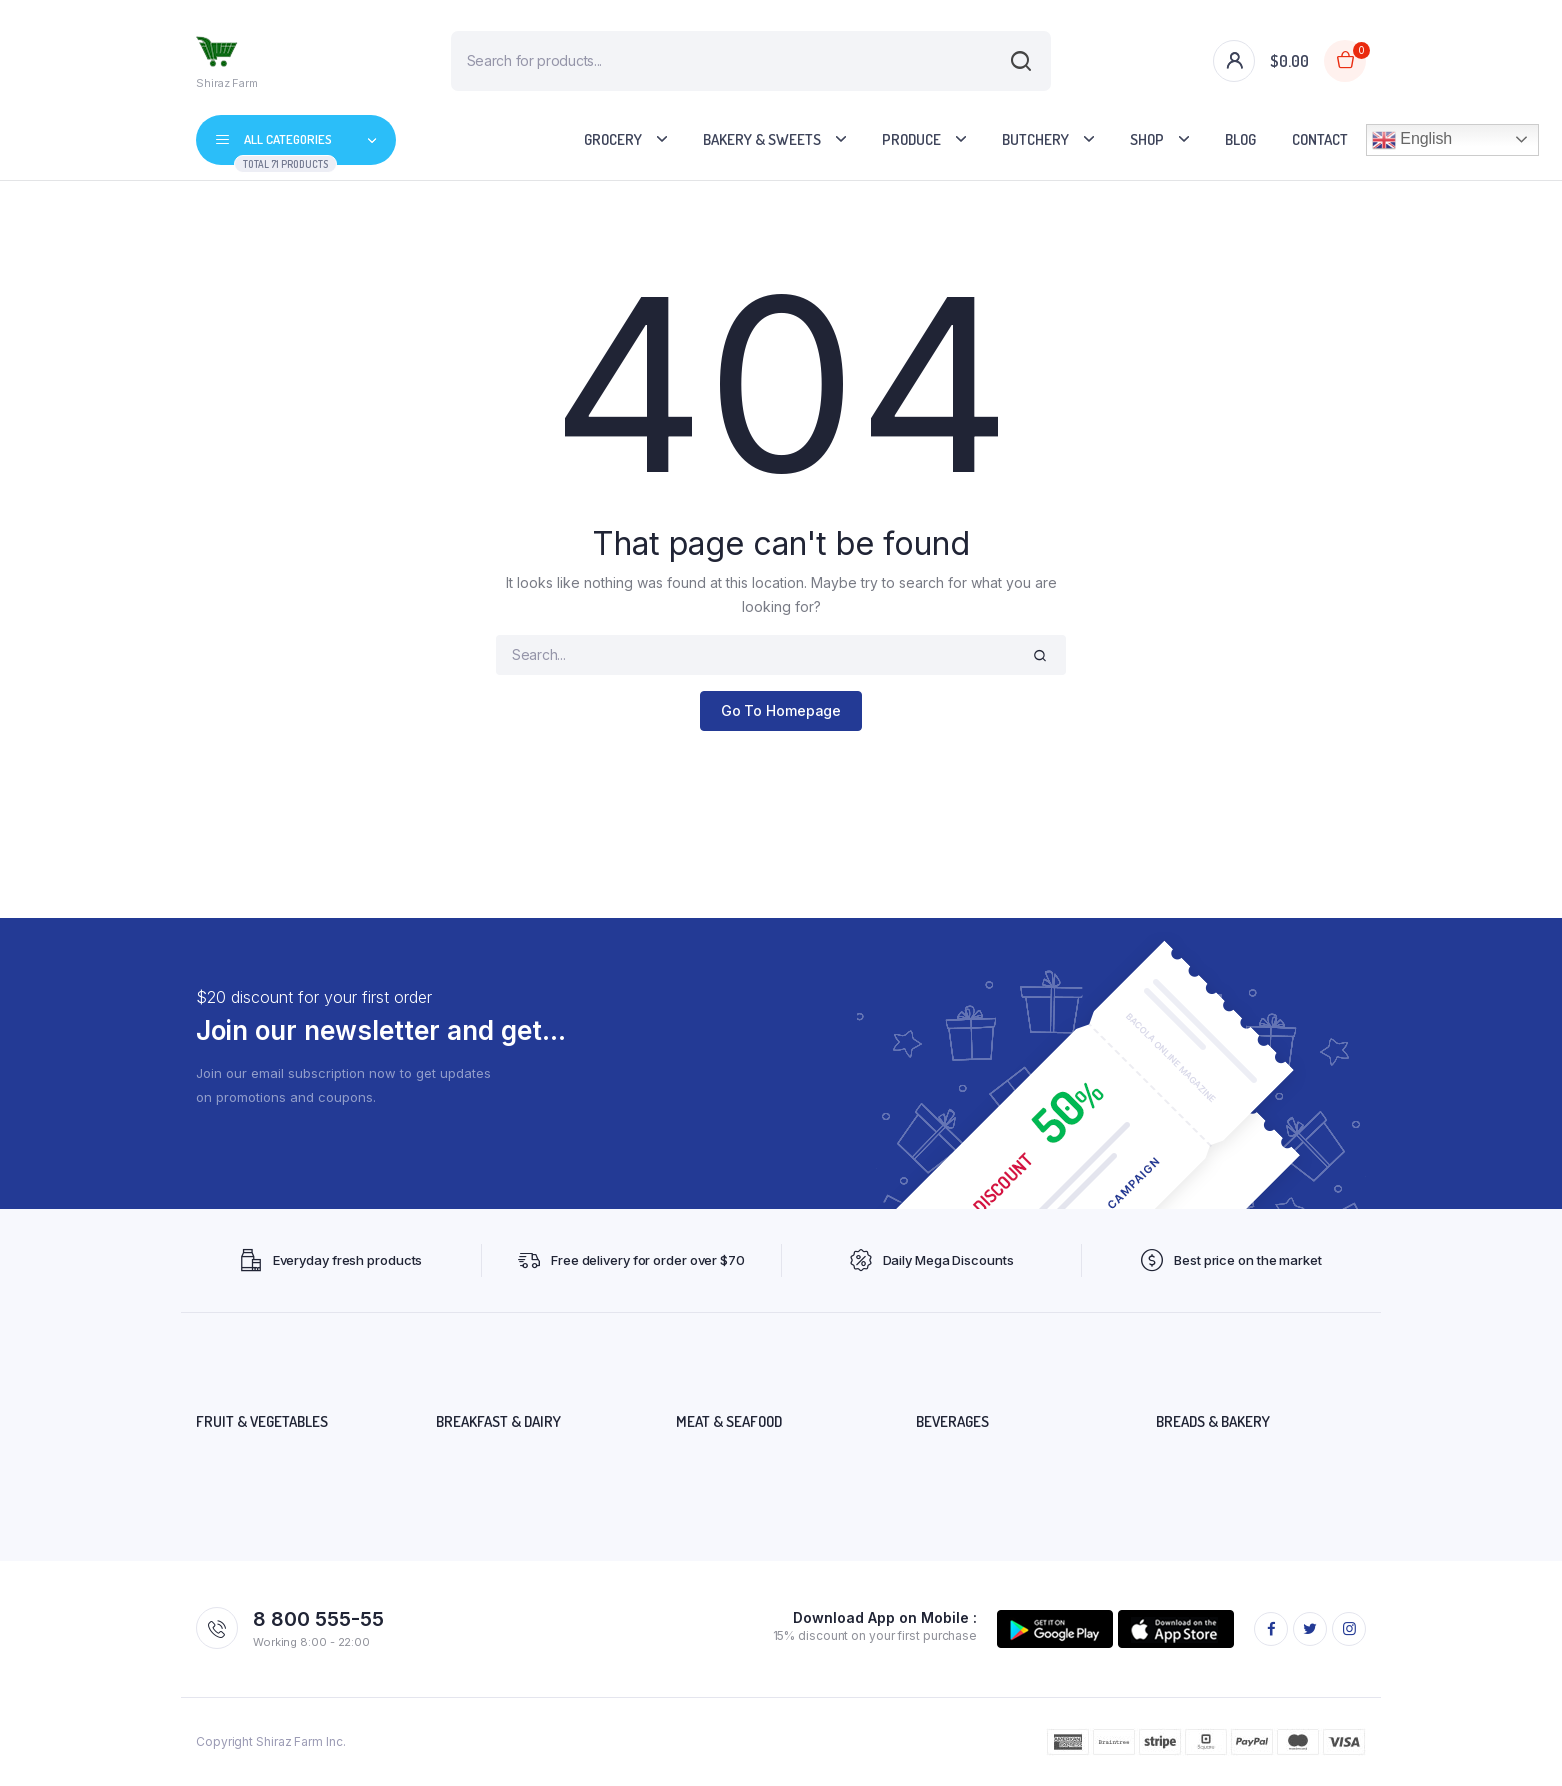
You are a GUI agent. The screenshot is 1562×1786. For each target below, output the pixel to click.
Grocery (613, 139)
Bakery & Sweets (762, 139)
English (1412, 140)
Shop (1147, 139)
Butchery (1035, 139)
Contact (1320, 139)
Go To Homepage (781, 710)
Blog (1240, 139)
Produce (911, 139)
